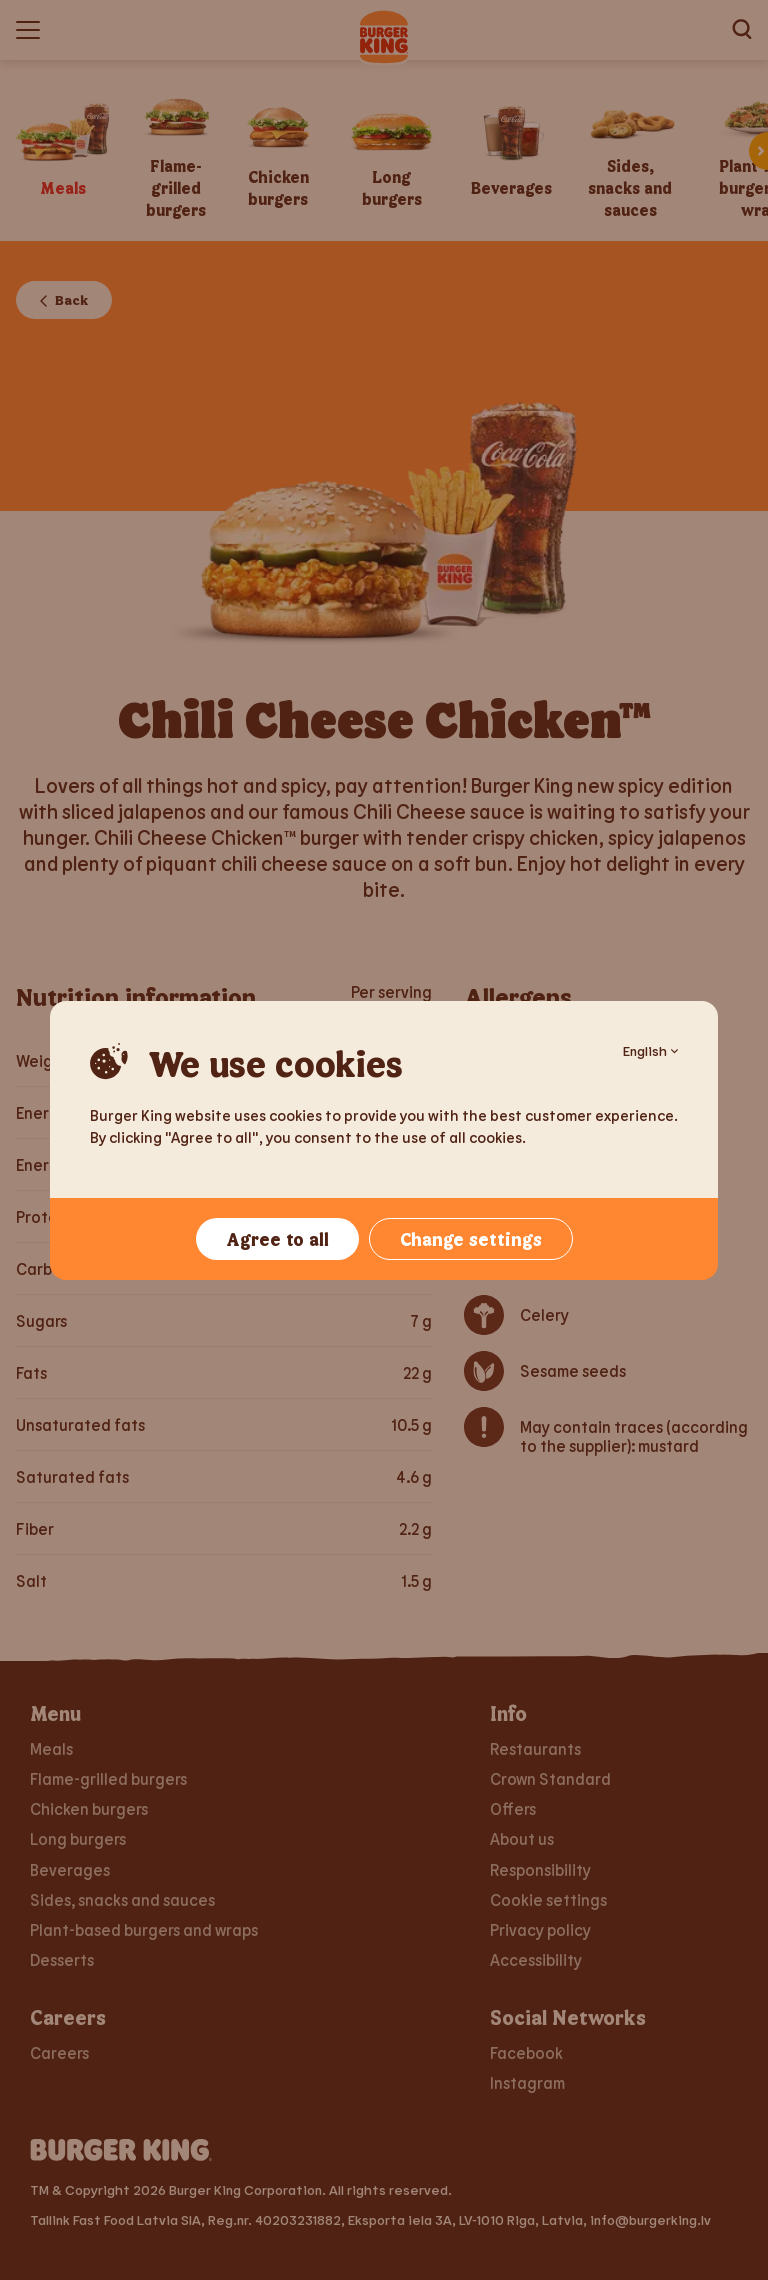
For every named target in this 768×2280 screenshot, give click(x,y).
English (650, 1050)
